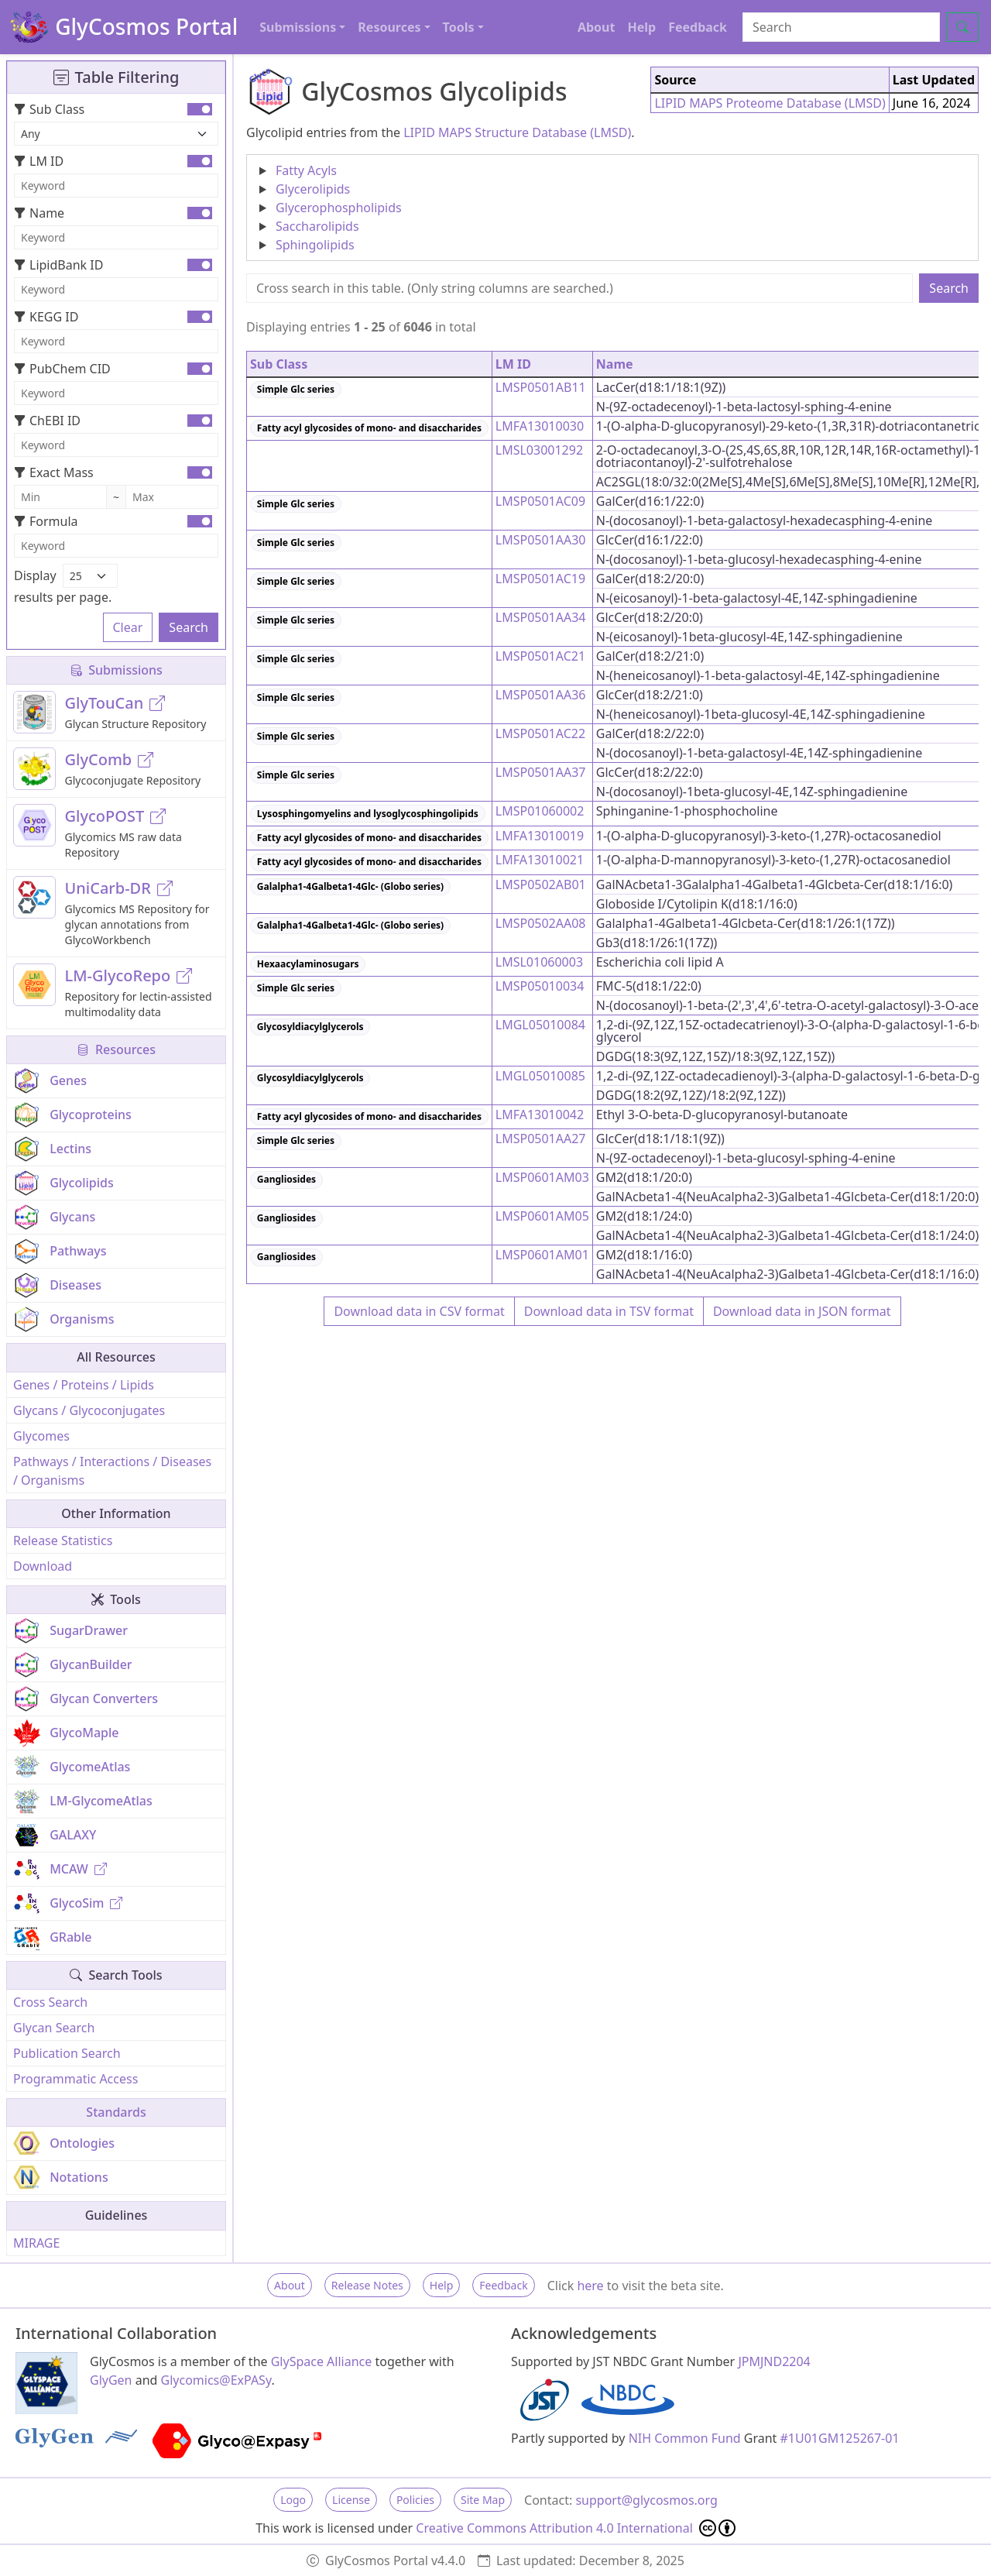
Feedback (697, 27)
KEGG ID (46, 316)
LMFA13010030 (540, 425)
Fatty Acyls (306, 170)
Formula (46, 521)
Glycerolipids (313, 188)
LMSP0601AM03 (542, 1177)
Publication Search (67, 2053)
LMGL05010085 (540, 1075)
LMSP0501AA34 (541, 617)
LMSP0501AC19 (540, 578)
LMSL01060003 (539, 961)
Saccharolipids (317, 226)
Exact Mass (54, 472)
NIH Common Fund (685, 2438)
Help (641, 27)
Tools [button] (459, 27)
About (597, 27)
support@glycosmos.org (646, 2500)
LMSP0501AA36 (541, 694)
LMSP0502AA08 (541, 923)
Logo (293, 2499)
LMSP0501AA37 (541, 772)
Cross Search (50, 2002)
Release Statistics (62, 1540)
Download (42, 1566)
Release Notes (367, 2285)
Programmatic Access (75, 2078)
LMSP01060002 (540, 810)
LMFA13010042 (540, 1114)
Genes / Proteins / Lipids (83, 1384)
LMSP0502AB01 (541, 884)
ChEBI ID (47, 420)
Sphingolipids (315, 244)
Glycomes (41, 1435)
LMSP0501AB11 (541, 387)
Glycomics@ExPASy (216, 2380)
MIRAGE (36, 2242)
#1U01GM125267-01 (840, 2438)
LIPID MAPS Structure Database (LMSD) (517, 132)
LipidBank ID (58, 264)
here (590, 2285)
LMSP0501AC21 (540, 656)
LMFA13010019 (540, 835)
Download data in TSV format (609, 1311)
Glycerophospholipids (339, 207)
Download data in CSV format (419, 1311)
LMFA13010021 (540, 859)
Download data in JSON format (802, 1311)
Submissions (116, 669)
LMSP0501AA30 (541, 539)
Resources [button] (389, 27)
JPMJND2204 (774, 2361)
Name (39, 213)
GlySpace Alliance (321, 2361)
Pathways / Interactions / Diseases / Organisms (112, 1471)
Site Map (483, 2499)
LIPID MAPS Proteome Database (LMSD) (769, 103)
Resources (116, 1049)
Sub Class (49, 109)
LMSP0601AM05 (542, 1215)
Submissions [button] (297, 27)
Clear (128, 627)
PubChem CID (62, 368)
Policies (415, 2499)
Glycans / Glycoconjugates (89, 1410)
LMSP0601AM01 (542, 1254)
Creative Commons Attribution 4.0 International (576, 2528)
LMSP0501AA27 (541, 1138)
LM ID (38, 161)
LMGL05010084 (540, 1024)
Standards (116, 2112)
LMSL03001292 (539, 450)
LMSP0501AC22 (540, 733)
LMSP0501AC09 (540, 501)
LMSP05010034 (540, 985)
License (351, 2499)
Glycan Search (53, 2027)
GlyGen (111, 2380)
